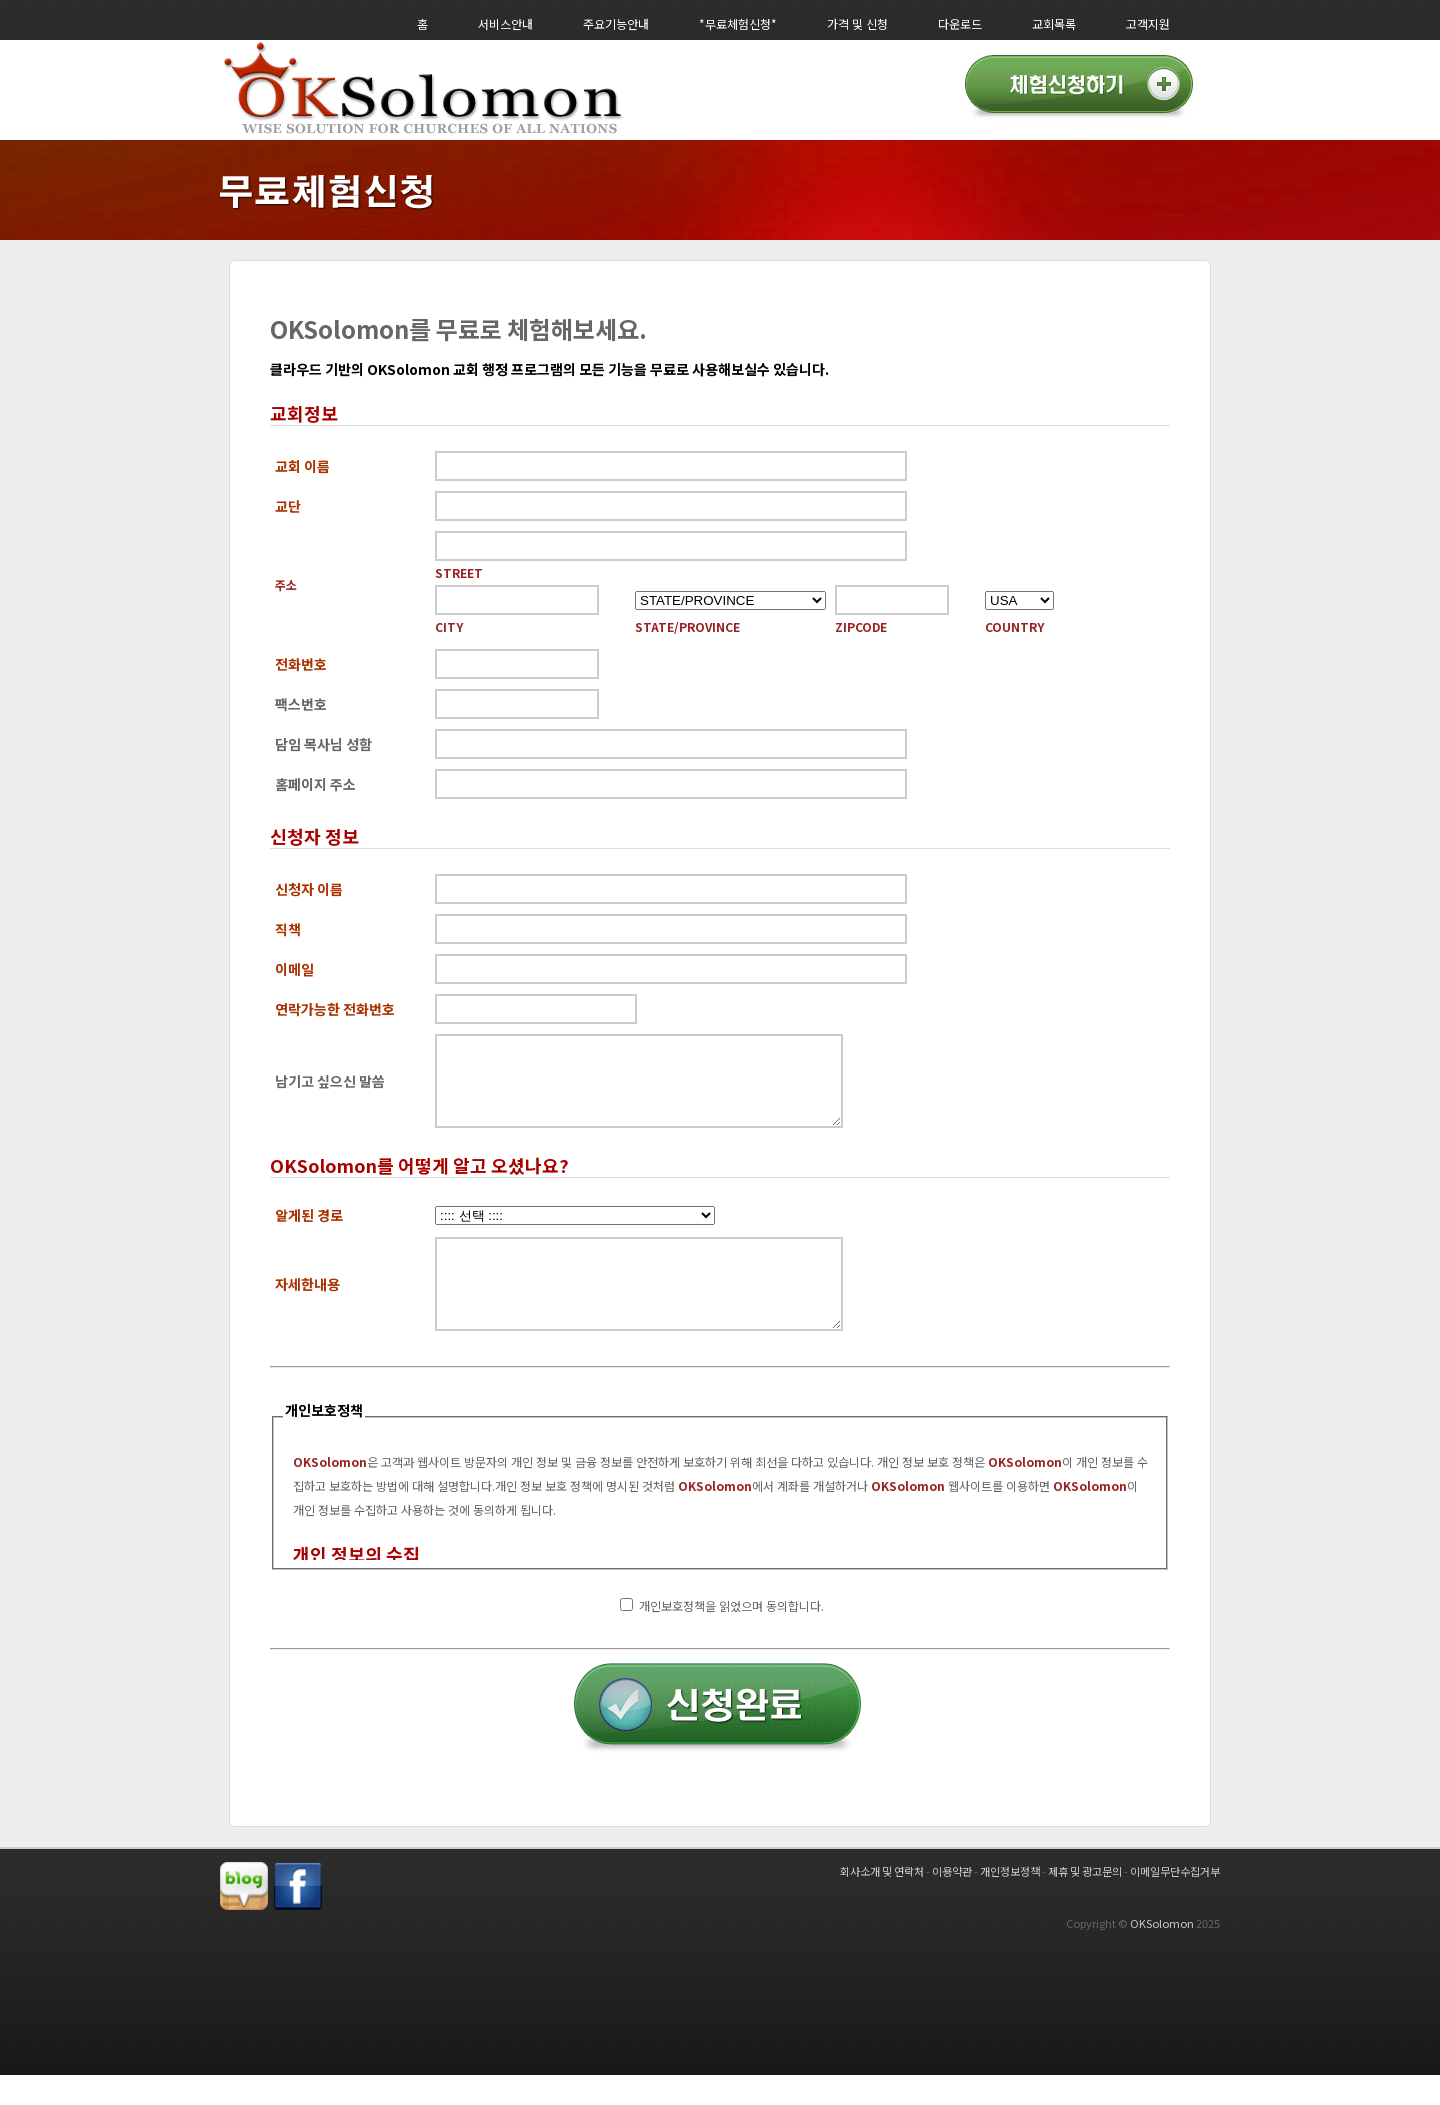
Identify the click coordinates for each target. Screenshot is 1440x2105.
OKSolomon (1162, 1953)
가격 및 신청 (857, 23)
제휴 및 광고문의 (1085, 1901)
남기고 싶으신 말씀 (330, 1089)
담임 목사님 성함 (323, 744)
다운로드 (960, 23)
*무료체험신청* (738, 23)
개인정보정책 (1010, 1901)
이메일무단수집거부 (1175, 1901)
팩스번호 (301, 704)
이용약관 (952, 1901)
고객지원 (1148, 23)
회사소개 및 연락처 (882, 1901)
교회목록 (1054, 23)
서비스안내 (505, 23)
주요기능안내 (616, 23)
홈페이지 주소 (315, 784)
